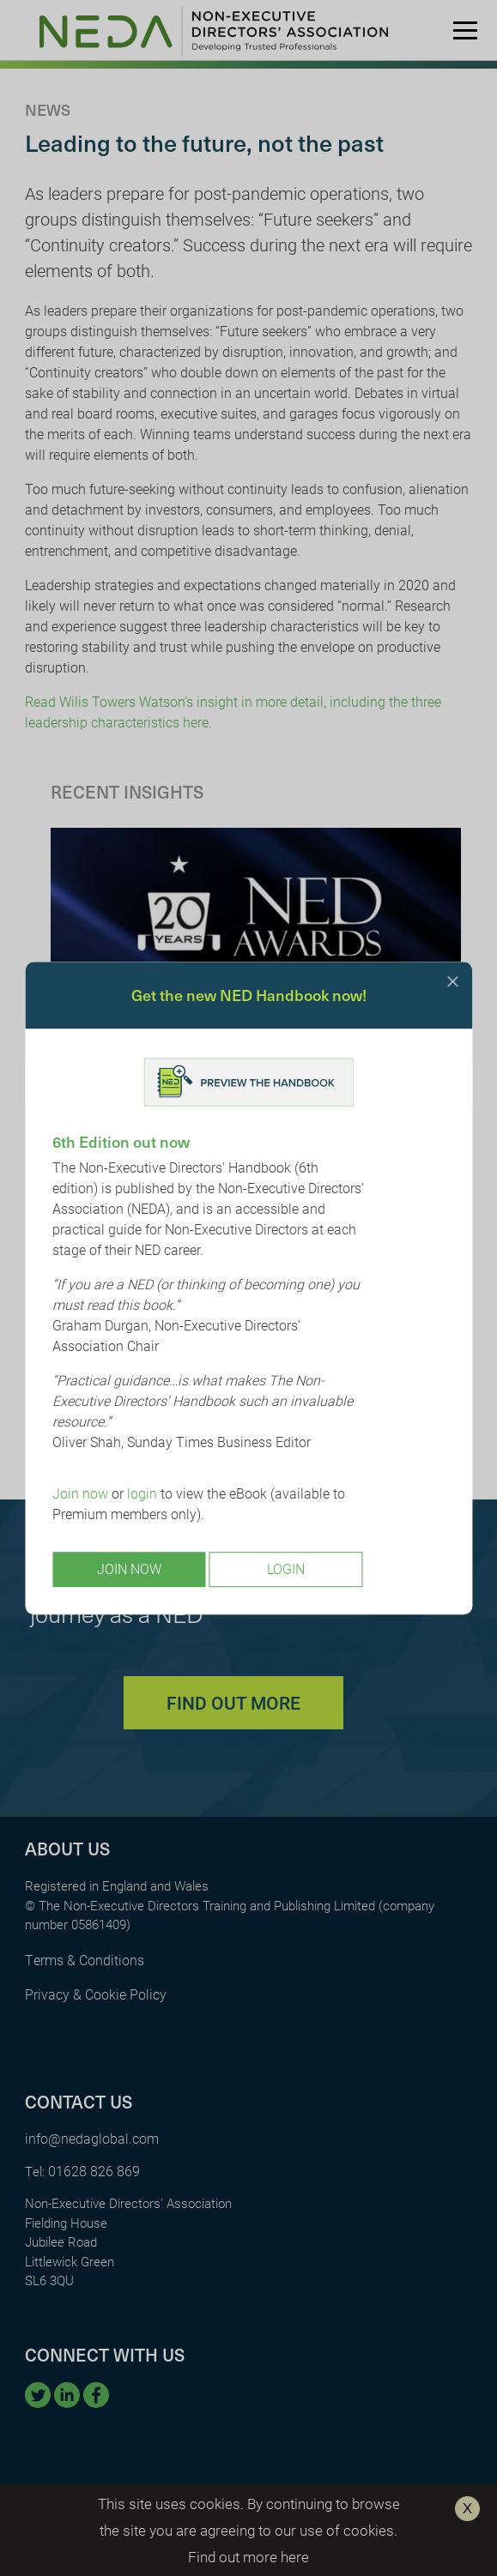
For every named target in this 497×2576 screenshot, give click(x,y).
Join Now (129, 1569)
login (142, 1494)
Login (286, 1569)
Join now (80, 1494)
